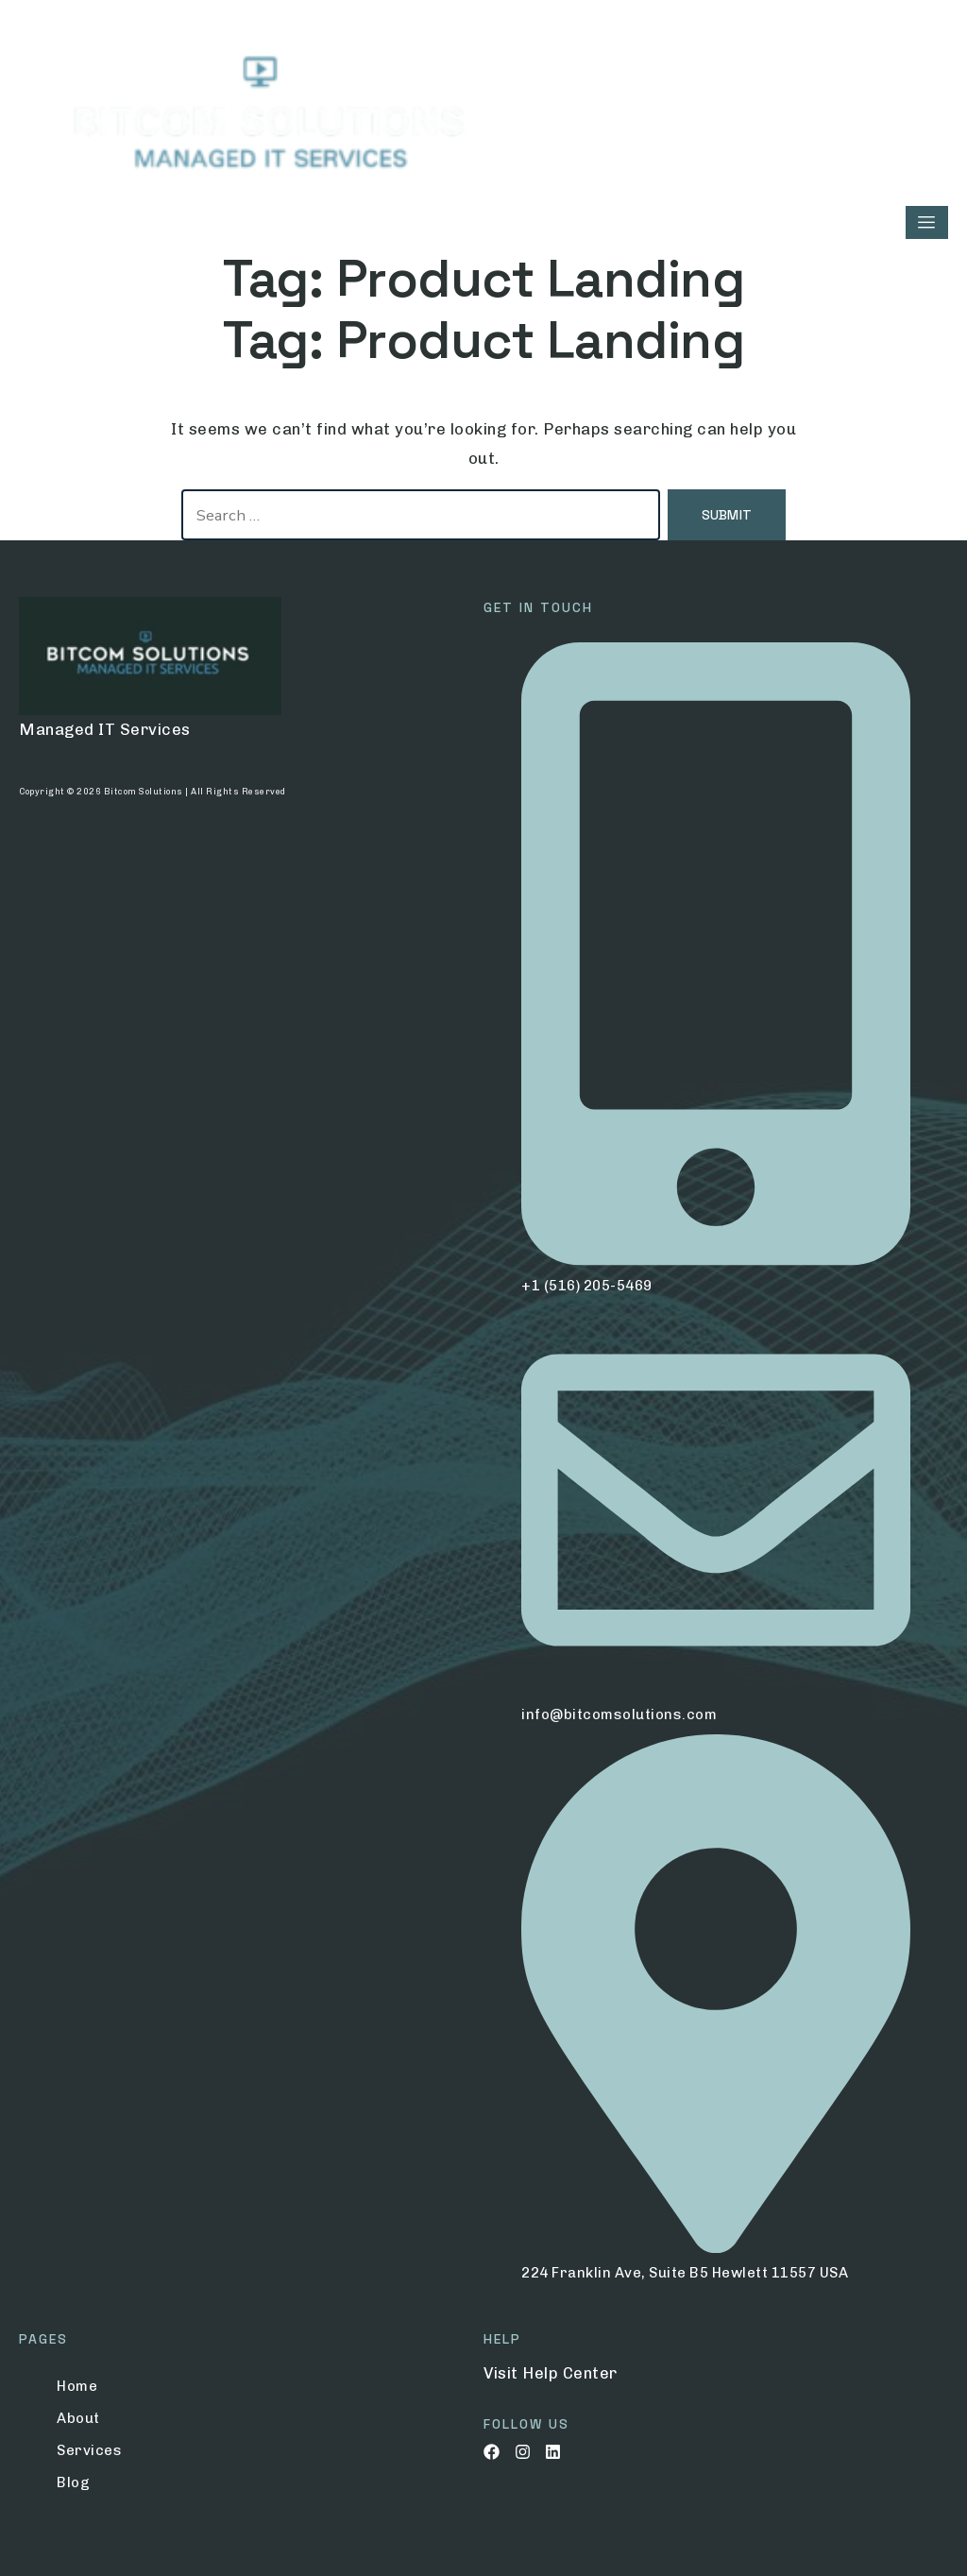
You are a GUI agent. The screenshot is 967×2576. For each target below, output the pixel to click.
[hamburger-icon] (927, 222)
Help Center (570, 2372)
